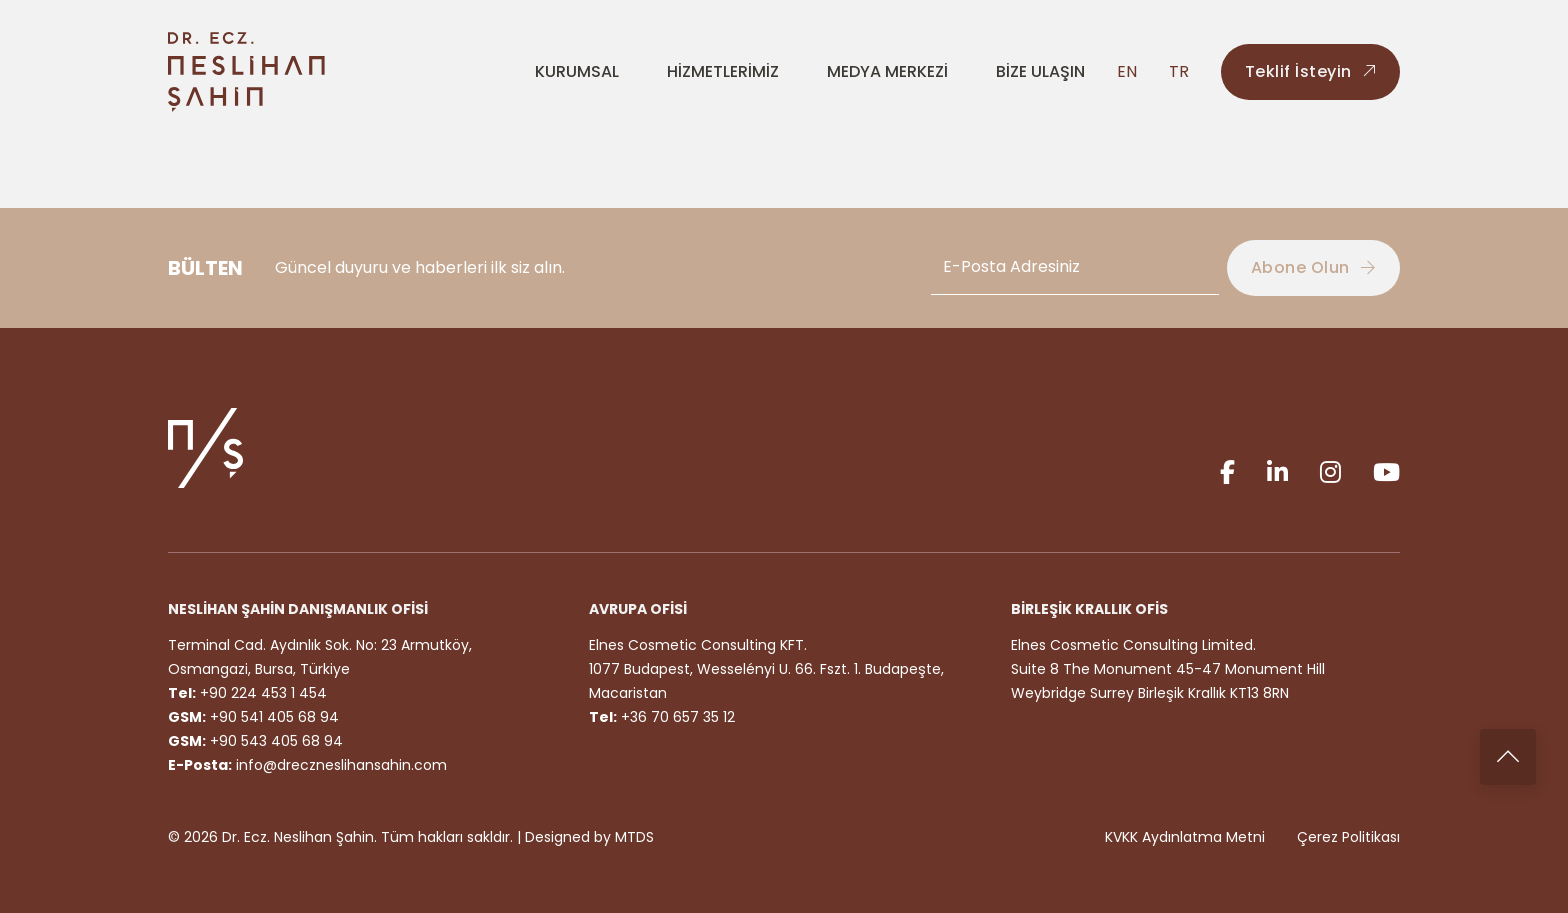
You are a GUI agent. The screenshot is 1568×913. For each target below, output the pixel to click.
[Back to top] (1508, 757)
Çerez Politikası (1348, 837)
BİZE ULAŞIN (1040, 71)
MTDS (634, 837)
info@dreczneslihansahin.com (341, 765)
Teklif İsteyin (1311, 71)
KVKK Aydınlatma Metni (1185, 837)
